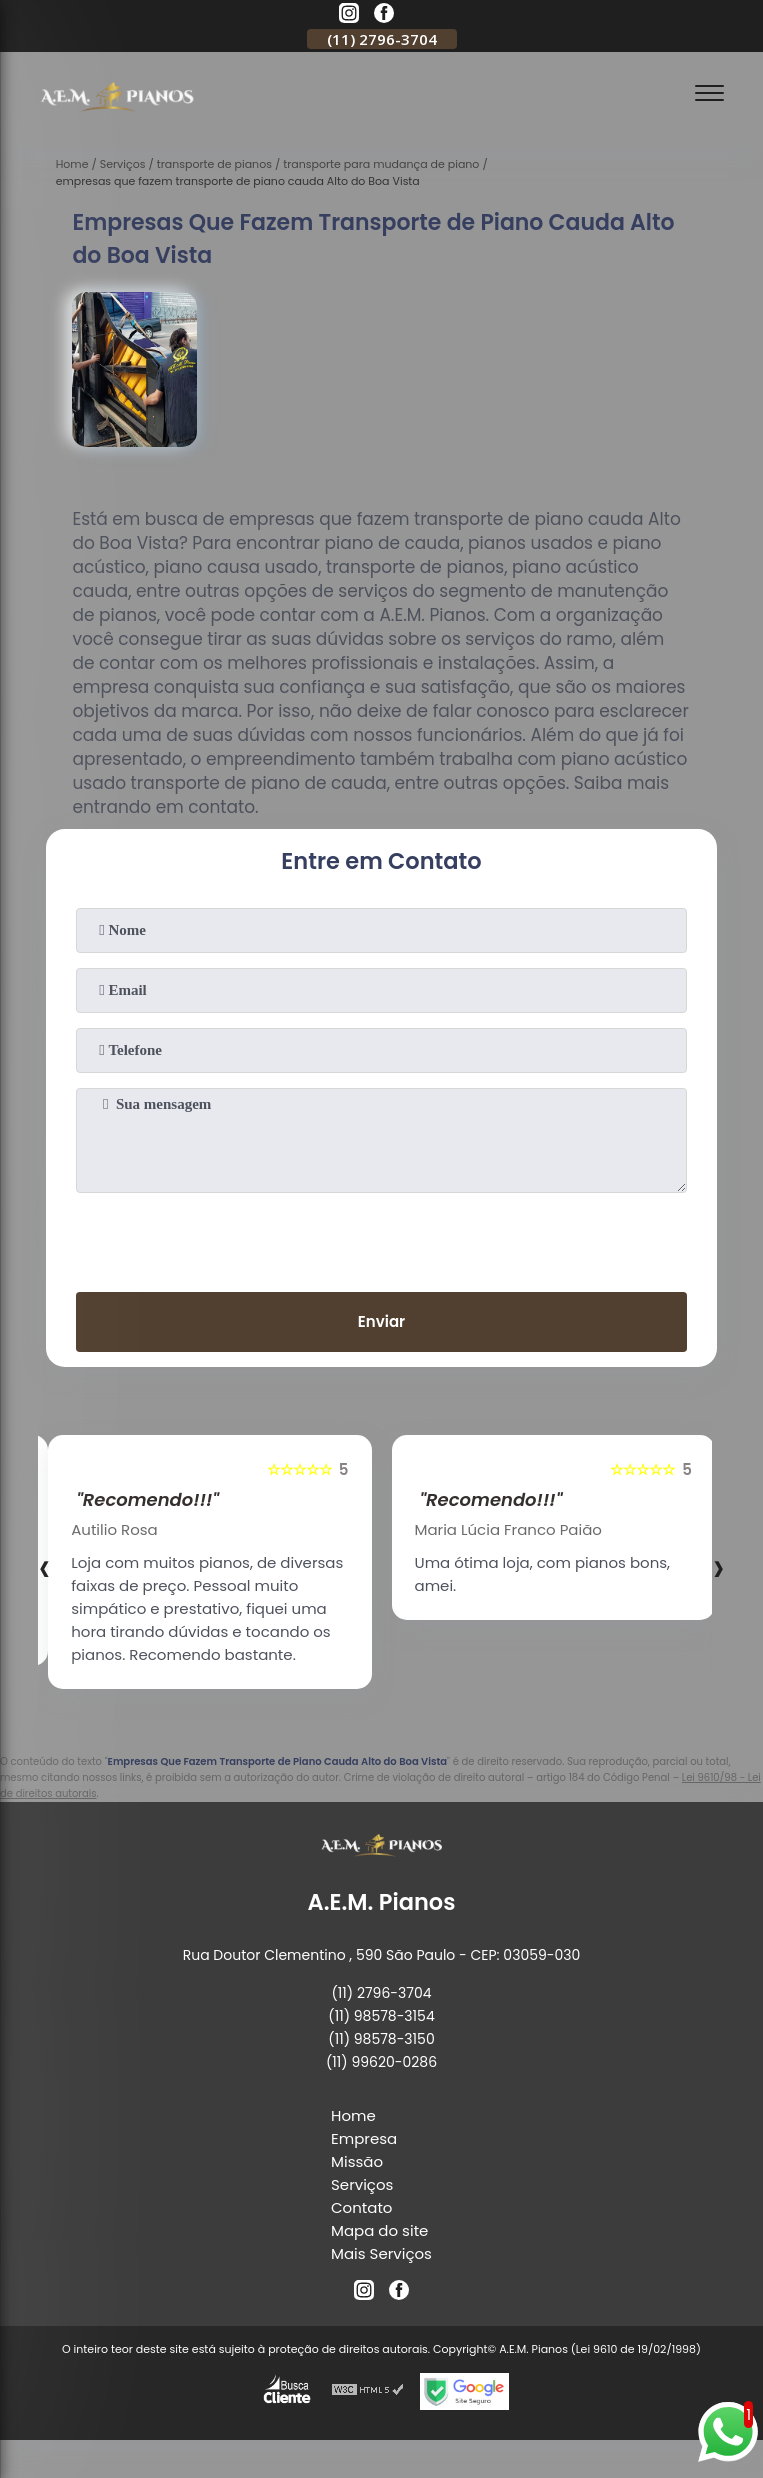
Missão (357, 2161)
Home (353, 2115)
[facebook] (384, 16)
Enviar (381, 1321)
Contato (361, 2207)
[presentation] (382, 1238)
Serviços (362, 2184)
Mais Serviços (381, 2253)
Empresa (364, 2138)
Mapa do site (379, 2230)
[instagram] (349, 16)
